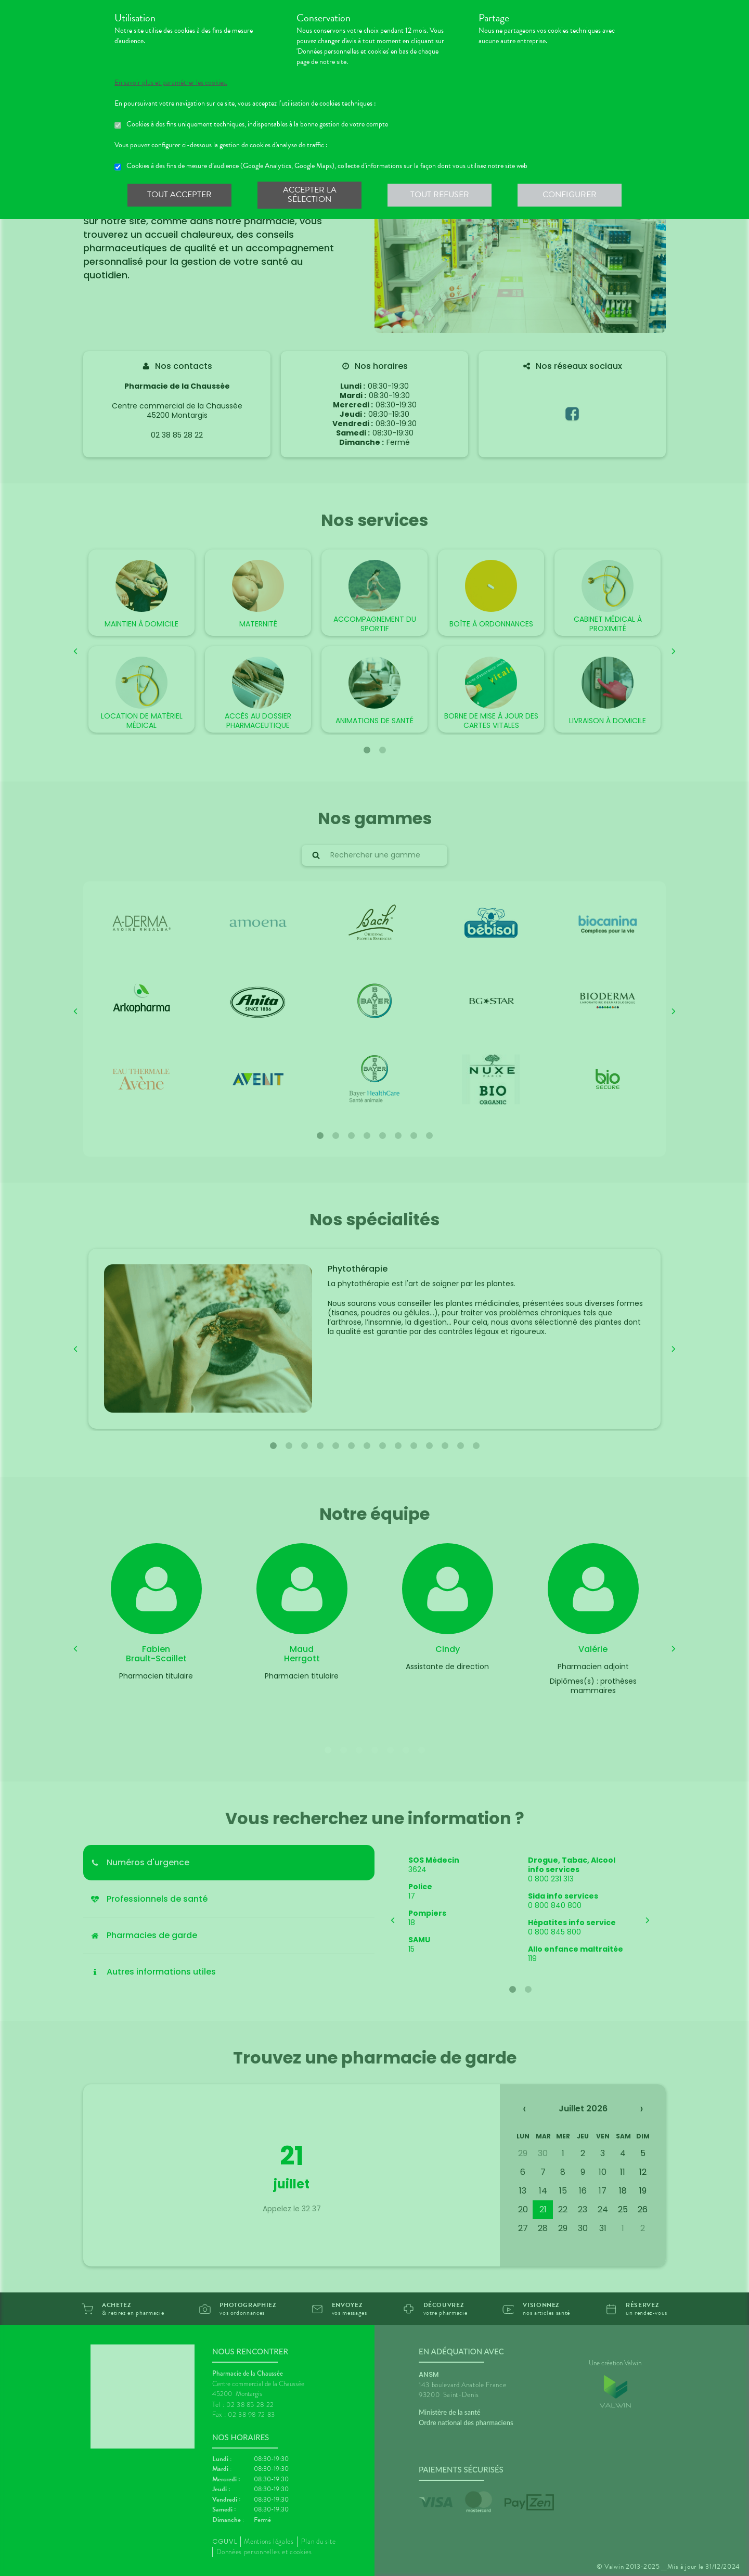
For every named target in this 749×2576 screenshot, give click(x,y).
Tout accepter (179, 194)
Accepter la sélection (310, 195)
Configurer (570, 194)
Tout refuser (439, 194)
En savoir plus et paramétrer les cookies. (170, 83)
